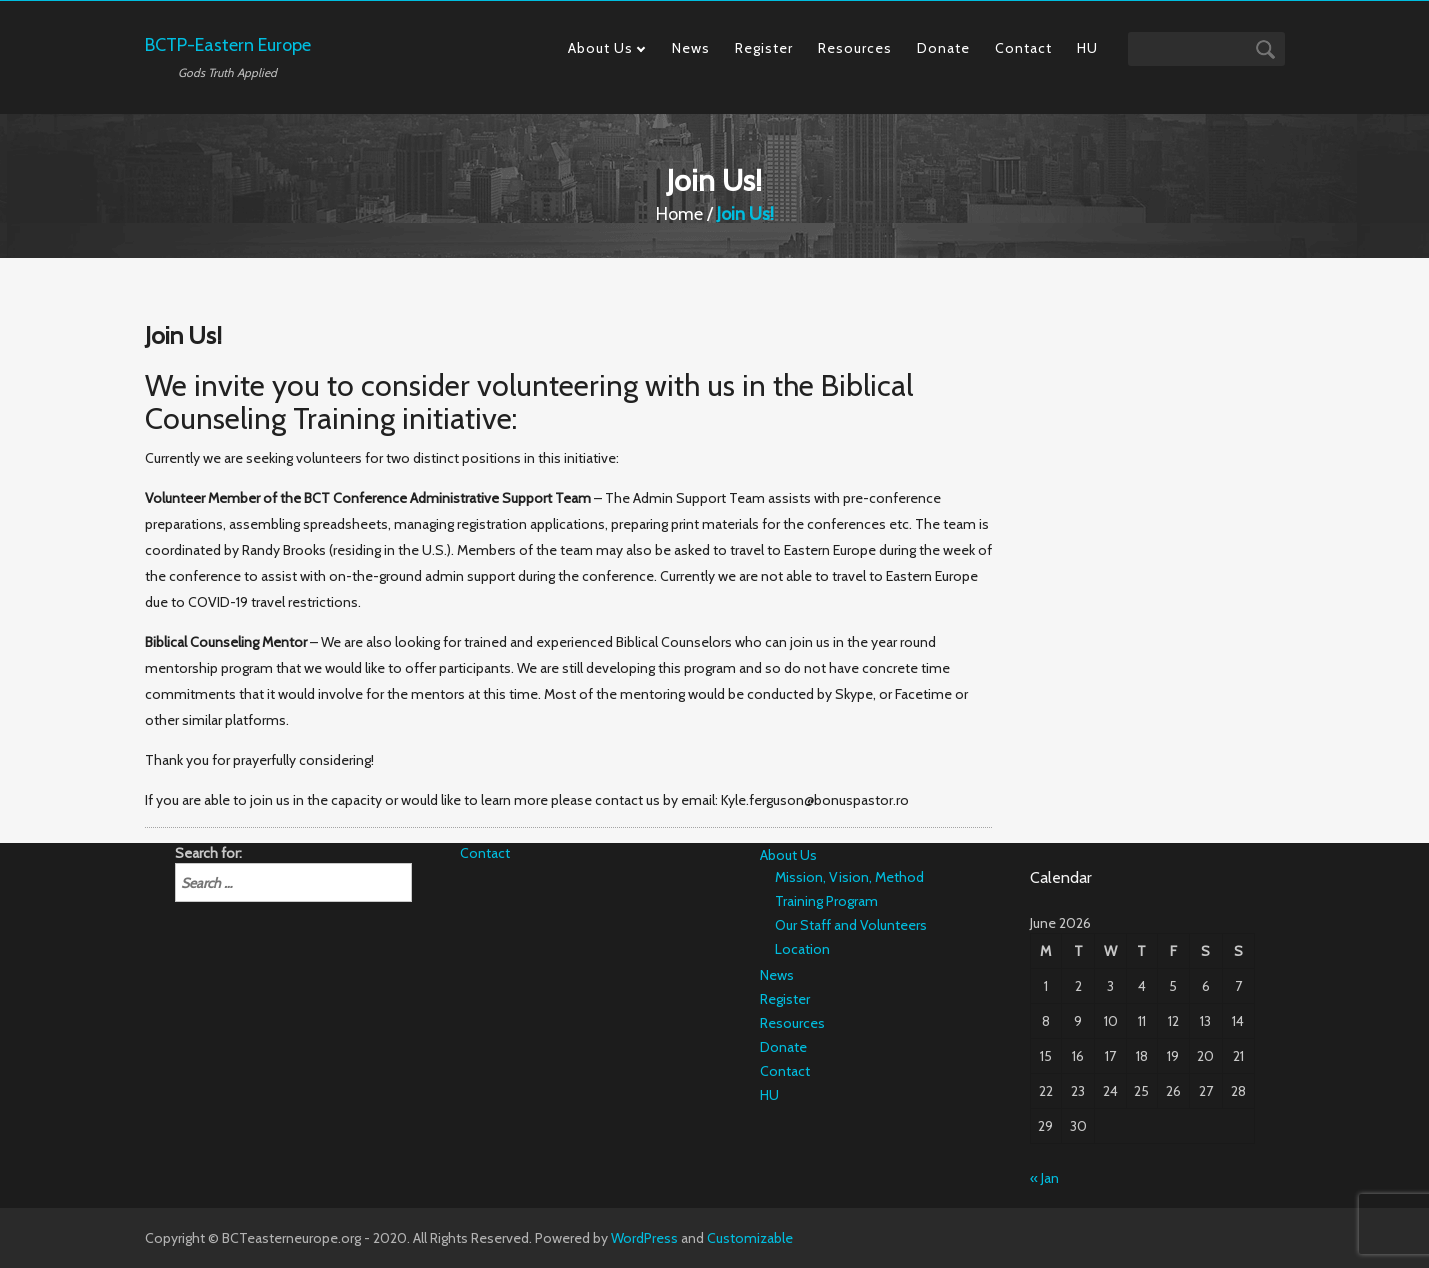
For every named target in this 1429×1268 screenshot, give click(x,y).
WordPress (644, 1238)
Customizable (750, 1238)
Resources (855, 48)
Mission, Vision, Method (849, 877)
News (691, 48)
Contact (1023, 48)
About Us (600, 48)
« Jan (1044, 1178)
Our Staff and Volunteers (851, 925)
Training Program (826, 901)
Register (764, 48)
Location (802, 949)
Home (679, 214)
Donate (943, 48)
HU (1087, 48)
